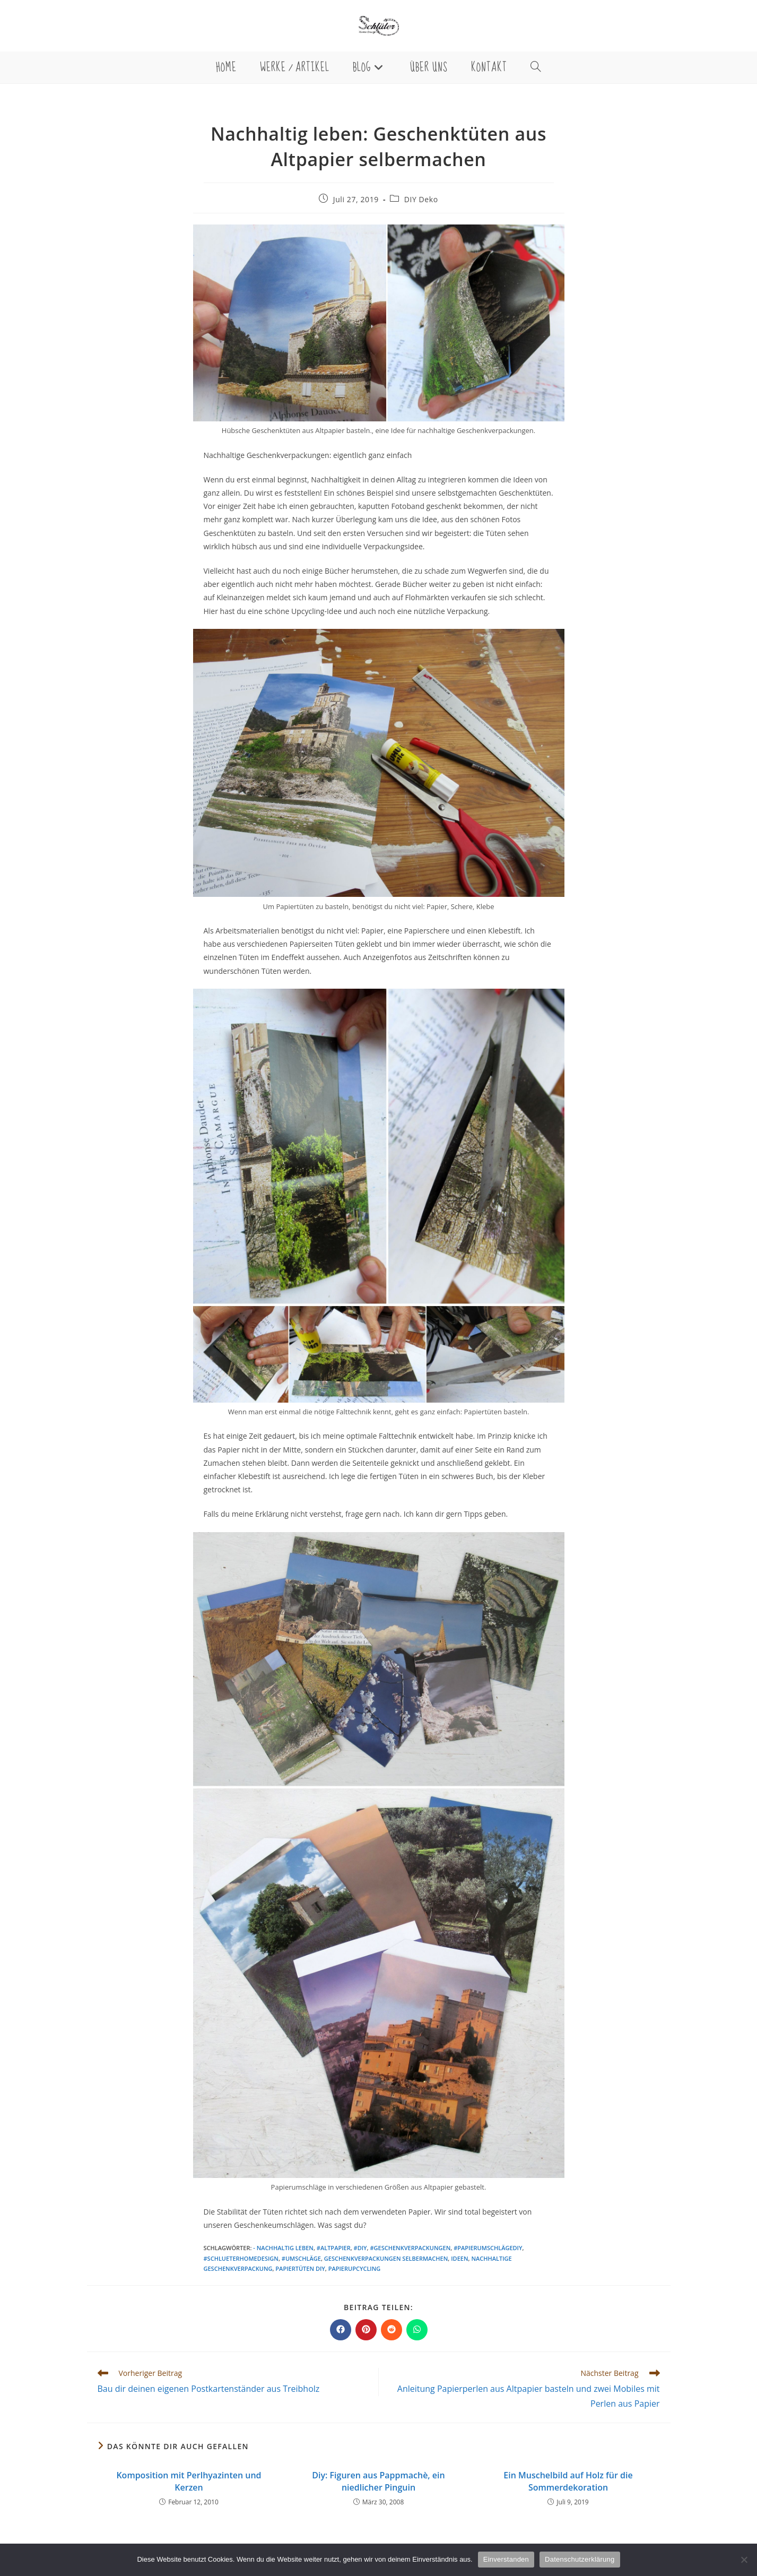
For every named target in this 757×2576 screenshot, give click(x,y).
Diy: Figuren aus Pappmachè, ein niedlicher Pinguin (378, 2481)
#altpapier (334, 2248)
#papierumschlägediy (488, 2248)
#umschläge (301, 2258)
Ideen (459, 2258)
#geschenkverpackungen (410, 2248)
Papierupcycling (354, 2268)
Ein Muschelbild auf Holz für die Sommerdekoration (567, 2481)
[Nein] (743, 2559)
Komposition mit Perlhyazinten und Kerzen (188, 2481)
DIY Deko (421, 199)
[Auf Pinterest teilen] (366, 2329)
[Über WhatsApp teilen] (417, 2329)
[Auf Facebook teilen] (340, 2329)
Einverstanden (506, 2559)
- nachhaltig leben (283, 2248)
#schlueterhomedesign (241, 2258)
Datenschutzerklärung (579, 2559)
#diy (360, 2248)
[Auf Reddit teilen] (391, 2329)
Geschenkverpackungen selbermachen (386, 2258)
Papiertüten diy (300, 2268)
